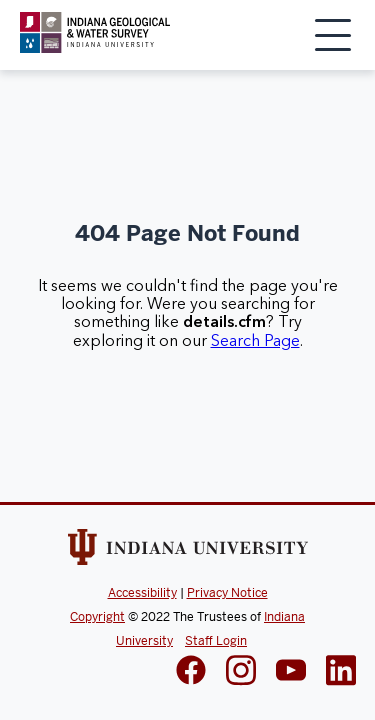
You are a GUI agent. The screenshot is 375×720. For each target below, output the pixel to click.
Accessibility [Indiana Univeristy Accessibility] (142, 593)
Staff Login (216, 641)
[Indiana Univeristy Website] (188, 551)
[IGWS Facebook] (191, 672)
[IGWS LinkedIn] (291, 672)
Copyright (97, 617)
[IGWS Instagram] (241, 672)
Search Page (255, 341)
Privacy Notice (227, 593)
